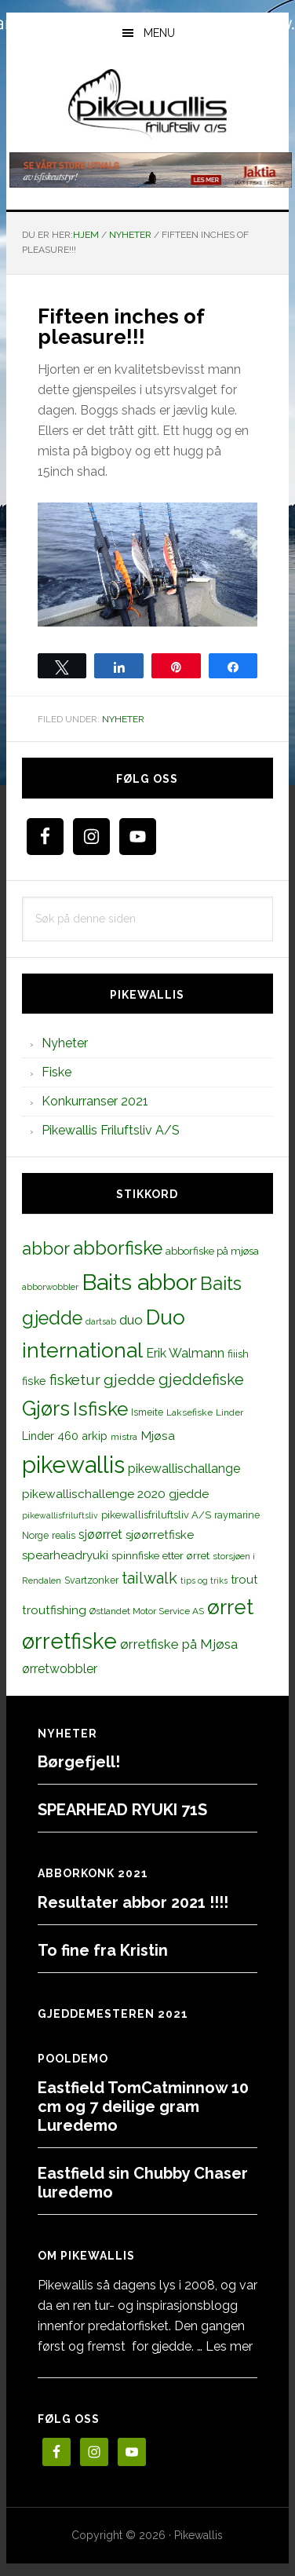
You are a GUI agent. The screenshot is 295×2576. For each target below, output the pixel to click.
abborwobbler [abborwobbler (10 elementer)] (50, 1286)
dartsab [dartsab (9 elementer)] (101, 1321)
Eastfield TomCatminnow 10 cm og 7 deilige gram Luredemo (143, 2106)
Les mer (229, 2346)
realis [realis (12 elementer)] (63, 1535)
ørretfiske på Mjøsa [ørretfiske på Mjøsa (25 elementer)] (179, 1644)
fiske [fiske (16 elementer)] (34, 1381)
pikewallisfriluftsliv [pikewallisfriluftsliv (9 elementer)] (60, 1515)
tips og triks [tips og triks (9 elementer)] (204, 1580)
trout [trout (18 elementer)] (244, 1579)
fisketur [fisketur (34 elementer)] (74, 1379)
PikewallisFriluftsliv (148, 104)
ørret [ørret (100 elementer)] (230, 1607)
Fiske (56, 1072)
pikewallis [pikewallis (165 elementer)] (73, 1464)
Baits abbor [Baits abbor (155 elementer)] (139, 1282)
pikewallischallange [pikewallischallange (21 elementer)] (184, 1468)
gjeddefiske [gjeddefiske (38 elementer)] (201, 1379)
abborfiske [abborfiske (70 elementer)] (117, 1248)
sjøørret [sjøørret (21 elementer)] (100, 1534)
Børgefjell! (79, 1761)
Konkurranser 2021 (95, 1101)
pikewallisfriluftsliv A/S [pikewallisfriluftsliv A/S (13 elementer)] (156, 1515)
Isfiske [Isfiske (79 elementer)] (100, 1409)
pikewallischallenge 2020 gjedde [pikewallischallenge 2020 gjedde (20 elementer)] (115, 1493)
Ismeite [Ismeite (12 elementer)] (147, 1412)
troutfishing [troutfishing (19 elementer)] (54, 1610)
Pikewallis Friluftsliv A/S (111, 1130)
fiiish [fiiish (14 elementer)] (238, 1353)
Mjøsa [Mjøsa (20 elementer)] (157, 1435)
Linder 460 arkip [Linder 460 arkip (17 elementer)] (64, 1435)
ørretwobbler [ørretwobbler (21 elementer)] (59, 1668)
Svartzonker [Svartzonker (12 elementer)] (91, 1580)
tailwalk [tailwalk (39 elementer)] (149, 1578)
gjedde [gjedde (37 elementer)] (129, 1380)
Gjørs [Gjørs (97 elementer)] (46, 1408)
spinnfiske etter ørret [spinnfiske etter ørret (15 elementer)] (160, 1555)
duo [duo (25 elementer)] (131, 1320)
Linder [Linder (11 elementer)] (229, 1412)
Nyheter (123, 719)
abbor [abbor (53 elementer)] (46, 1248)
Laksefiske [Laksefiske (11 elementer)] (189, 1412)
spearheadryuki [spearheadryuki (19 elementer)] (65, 1555)
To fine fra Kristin (103, 1950)
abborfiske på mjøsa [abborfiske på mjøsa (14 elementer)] (212, 1250)
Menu (159, 33)
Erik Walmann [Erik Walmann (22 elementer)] (185, 1353)
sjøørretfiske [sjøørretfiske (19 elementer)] (160, 1535)
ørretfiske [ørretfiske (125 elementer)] (69, 1640)
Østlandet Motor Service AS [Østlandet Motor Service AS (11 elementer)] (146, 1611)
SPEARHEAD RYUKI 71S (122, 1809)
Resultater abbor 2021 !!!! (133, 1902)
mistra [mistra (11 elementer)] (124, 1436)
